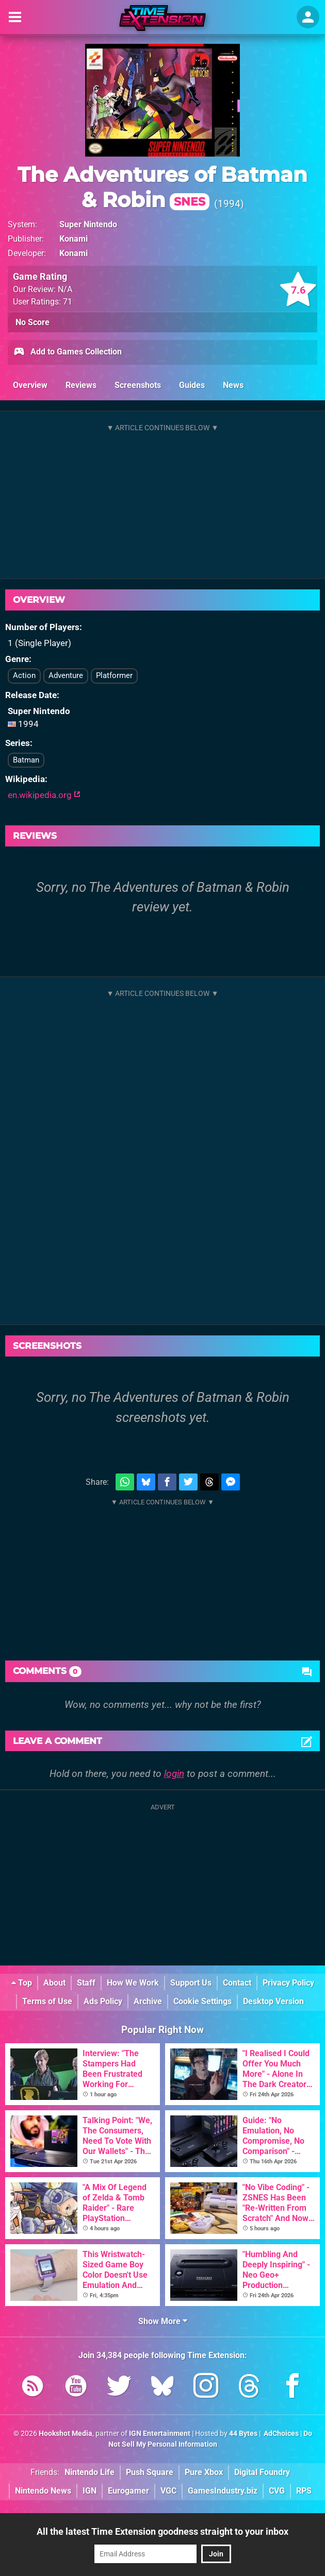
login (174, 1774)
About (54, 1983)
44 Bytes (243, 2433)
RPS (304, 2491)
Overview (30, 385)
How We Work (133, 1983)
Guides (192, 385)
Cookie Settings (202, 2001)
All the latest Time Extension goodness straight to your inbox (162, 2531)
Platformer (114, 675)
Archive (148, 2001)
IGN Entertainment (159, 2433)
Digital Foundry (262, 2472)
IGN (89, 2491)
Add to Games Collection (67, 352)
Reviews (81, 385)
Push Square (149, 2472)
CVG (277, 2491)
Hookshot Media (65, 2433)
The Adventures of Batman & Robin (162, 187)
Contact (237, 1983)
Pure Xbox (204, 2472)
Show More (162, 2321)
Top (21, 1983)
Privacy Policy (288, 1983)
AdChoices (280, 2433)
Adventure (65, 675)
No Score (32, 322)
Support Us (191, 1983)
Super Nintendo (88, 224)
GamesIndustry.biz (222, 2491)
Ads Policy (103, 2001)
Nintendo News (43, 2491)
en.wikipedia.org (44, 795)
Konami (73, 239)
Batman (26, 760)
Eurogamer (128, 2491)
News (233, 385)
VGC (168, 2491)
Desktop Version (273, 2001)
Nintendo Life (89, 2472)
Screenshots (138, 385)
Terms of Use (47, 2001)
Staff (86, 1983)
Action (24, 675)
